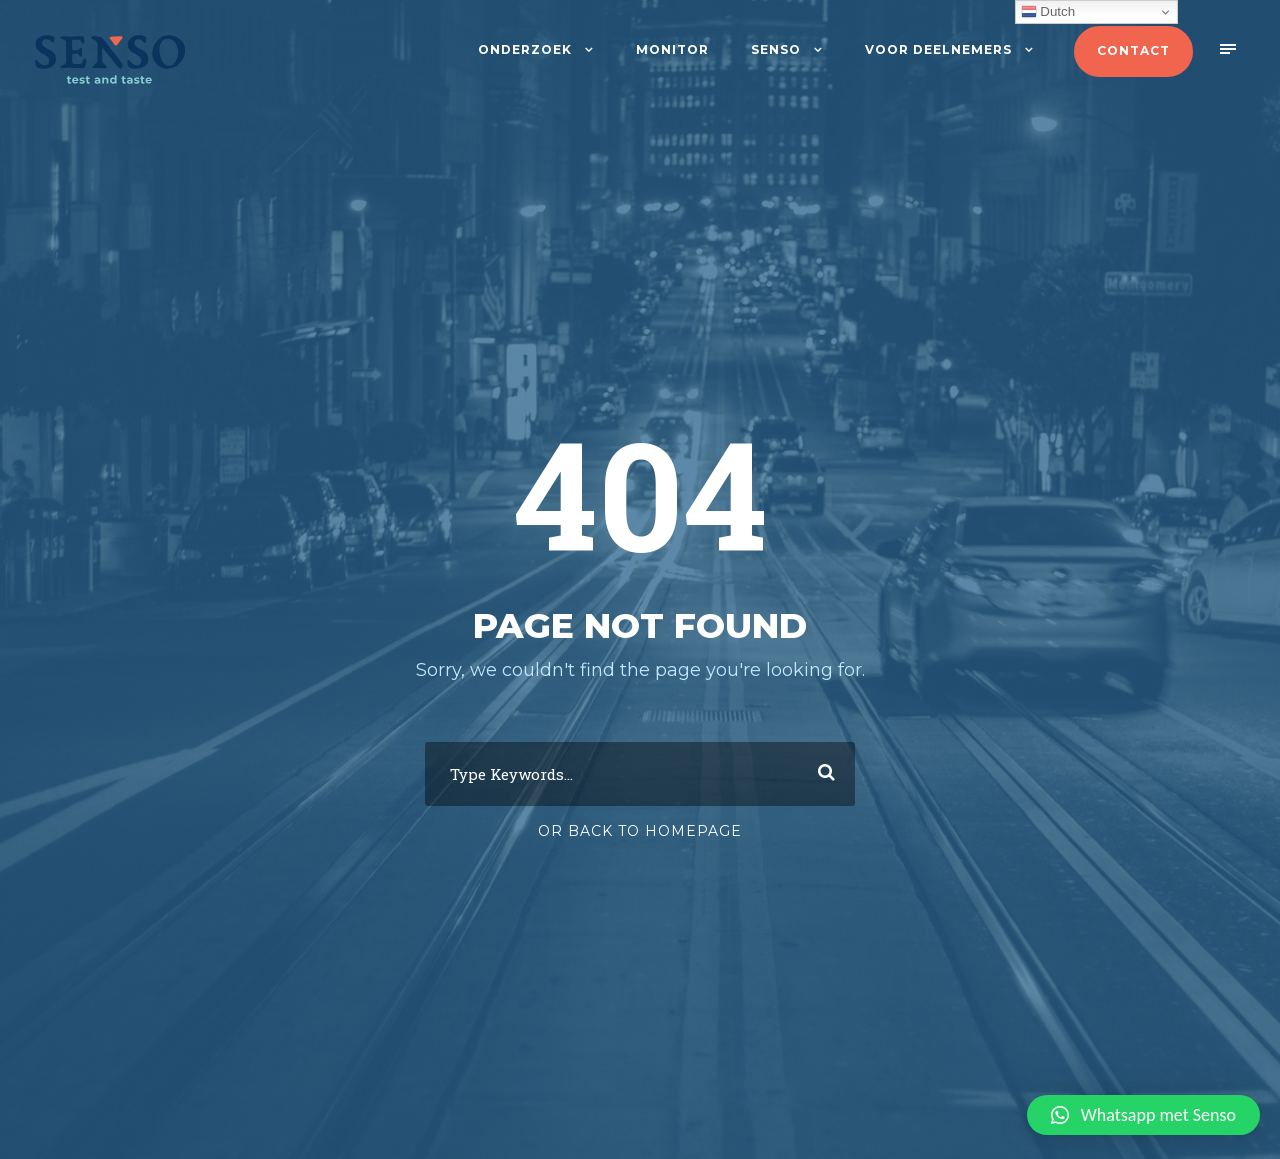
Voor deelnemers (938, 49)
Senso (776, 49)
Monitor (672, 49)
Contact (1133, 50)
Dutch (1048, 12)
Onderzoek (525, 49)
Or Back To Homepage (640, 831)
